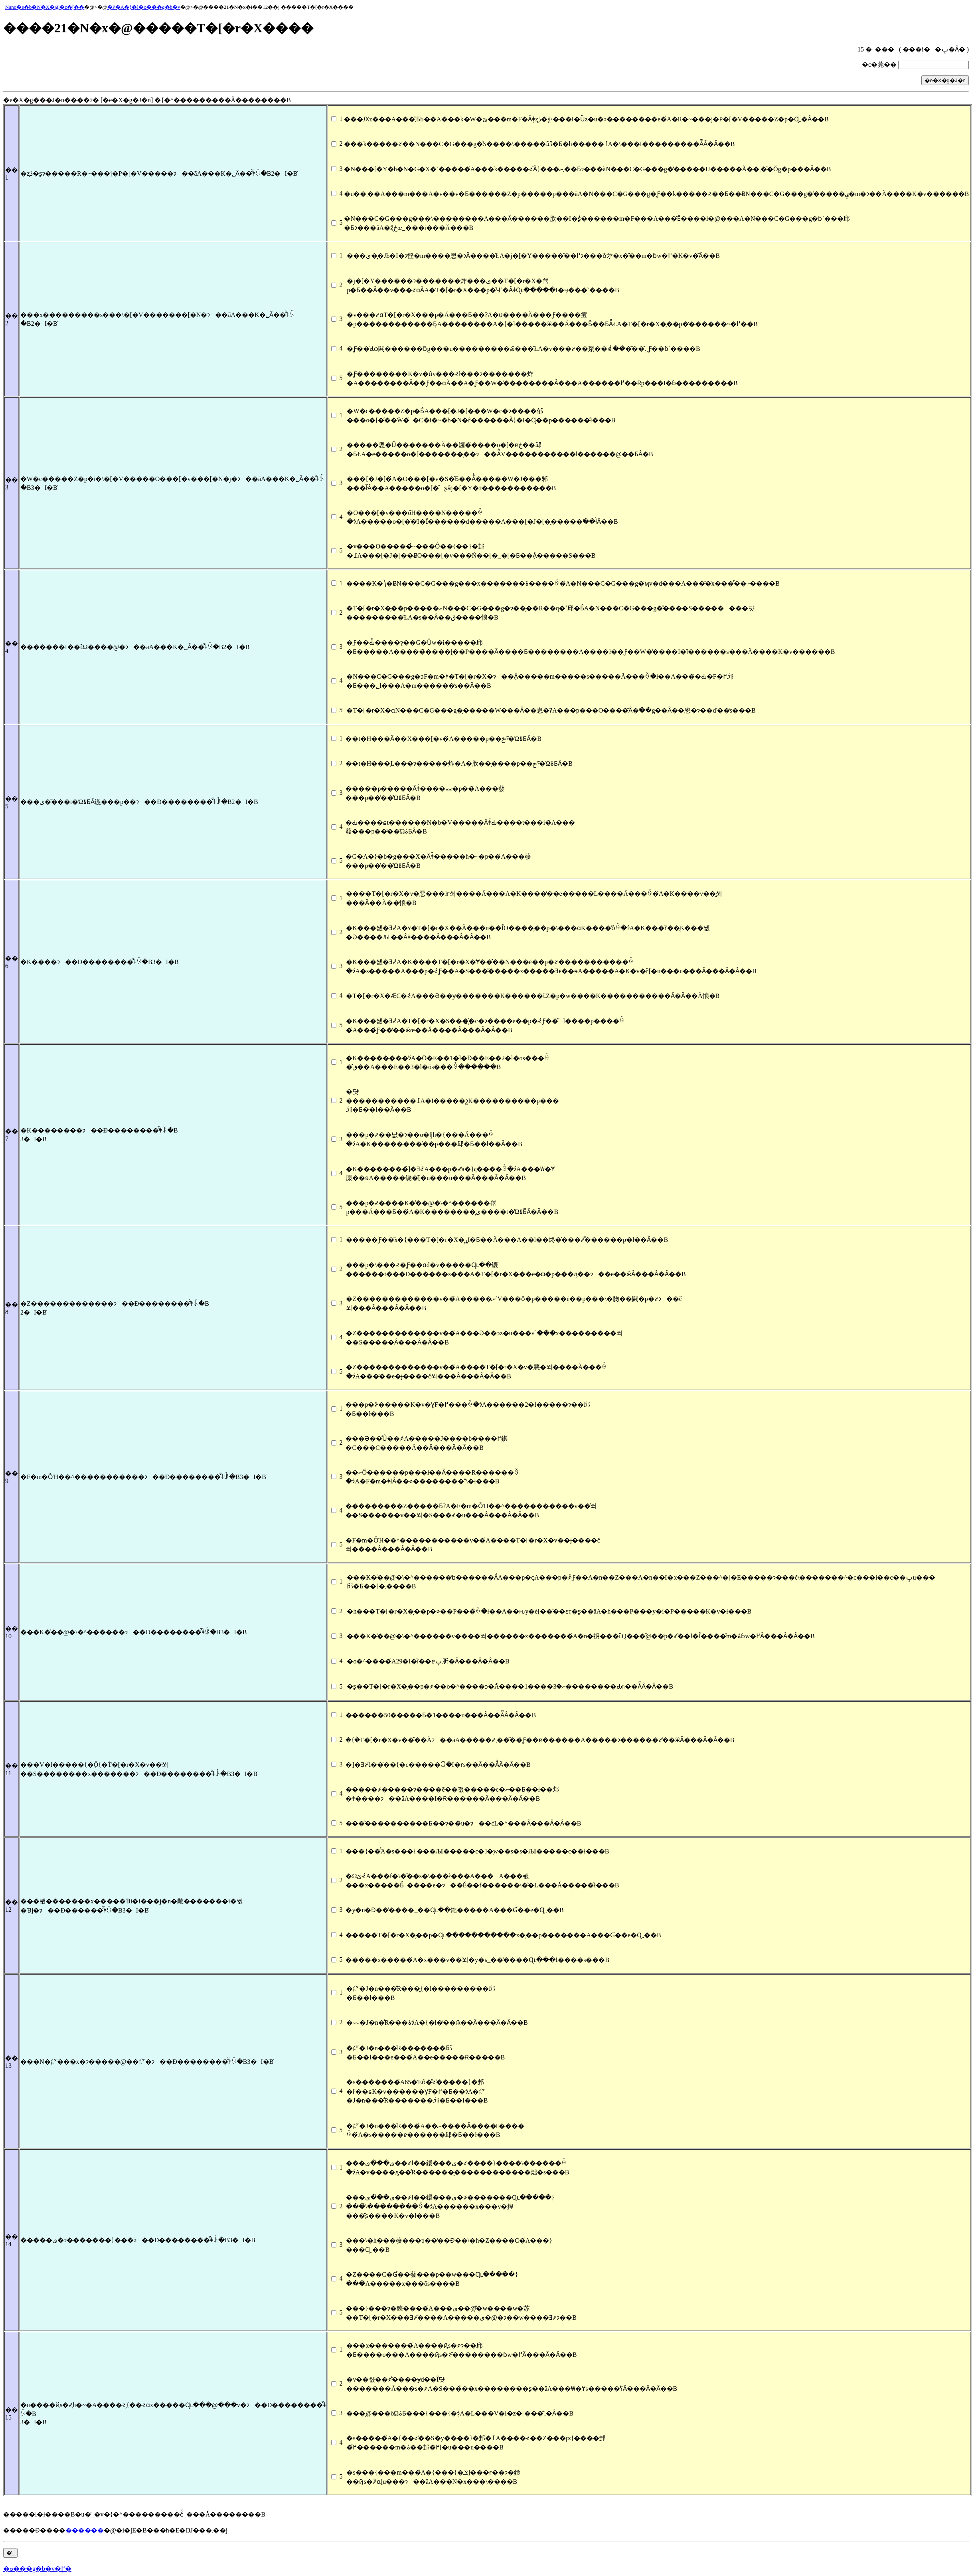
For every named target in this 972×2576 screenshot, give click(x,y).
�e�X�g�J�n (945, 80)
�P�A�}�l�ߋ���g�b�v (143, 7)
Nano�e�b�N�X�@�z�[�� (44, 7)
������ (84, 2530)
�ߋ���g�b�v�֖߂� (37, 2568)
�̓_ (10, 2553)
